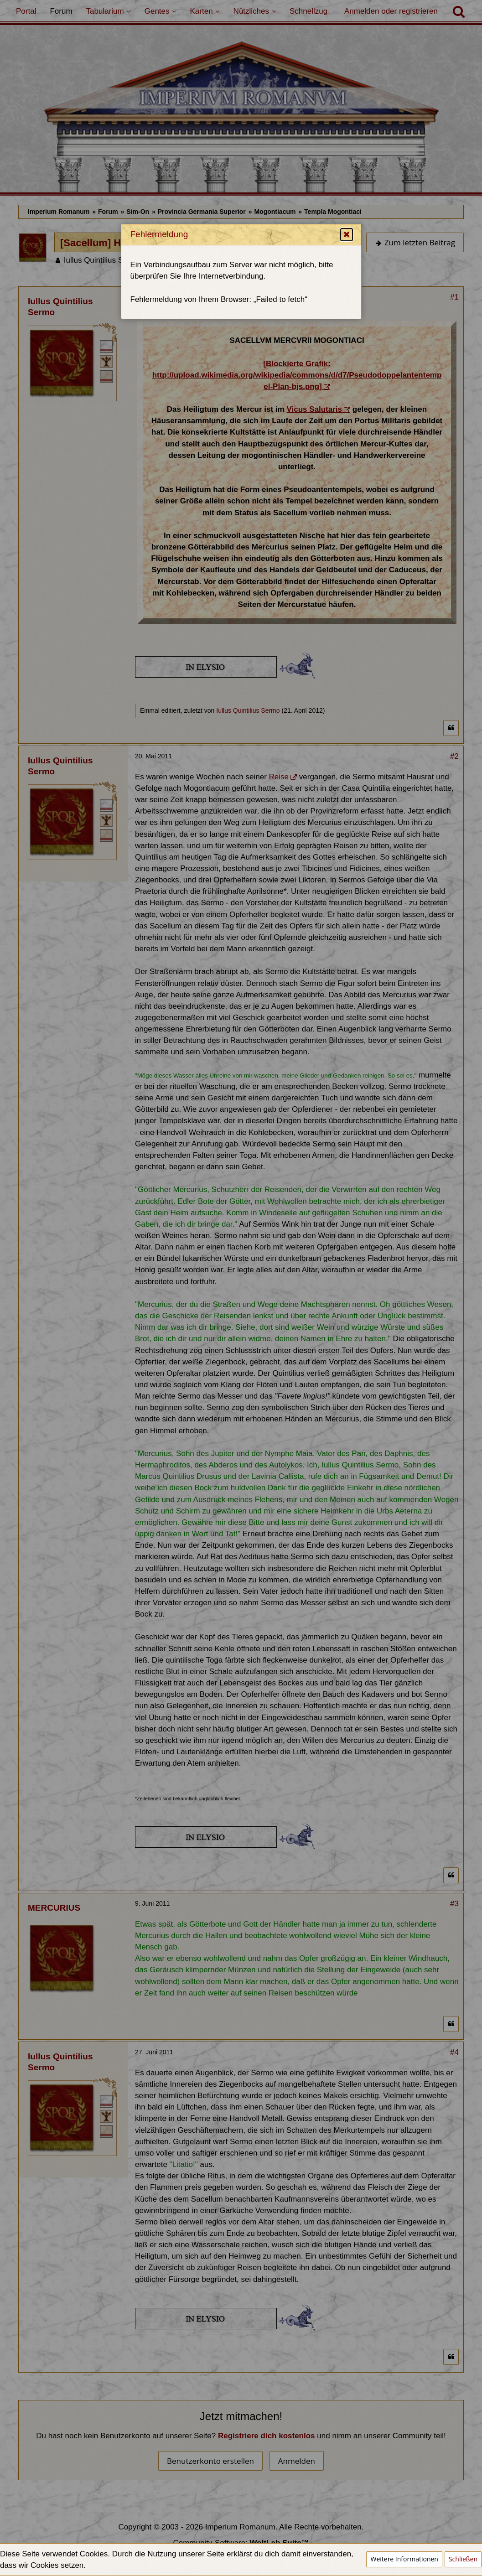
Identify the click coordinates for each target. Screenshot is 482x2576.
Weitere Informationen (404, 2559)
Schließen (463, 2559)
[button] (346, 268)
